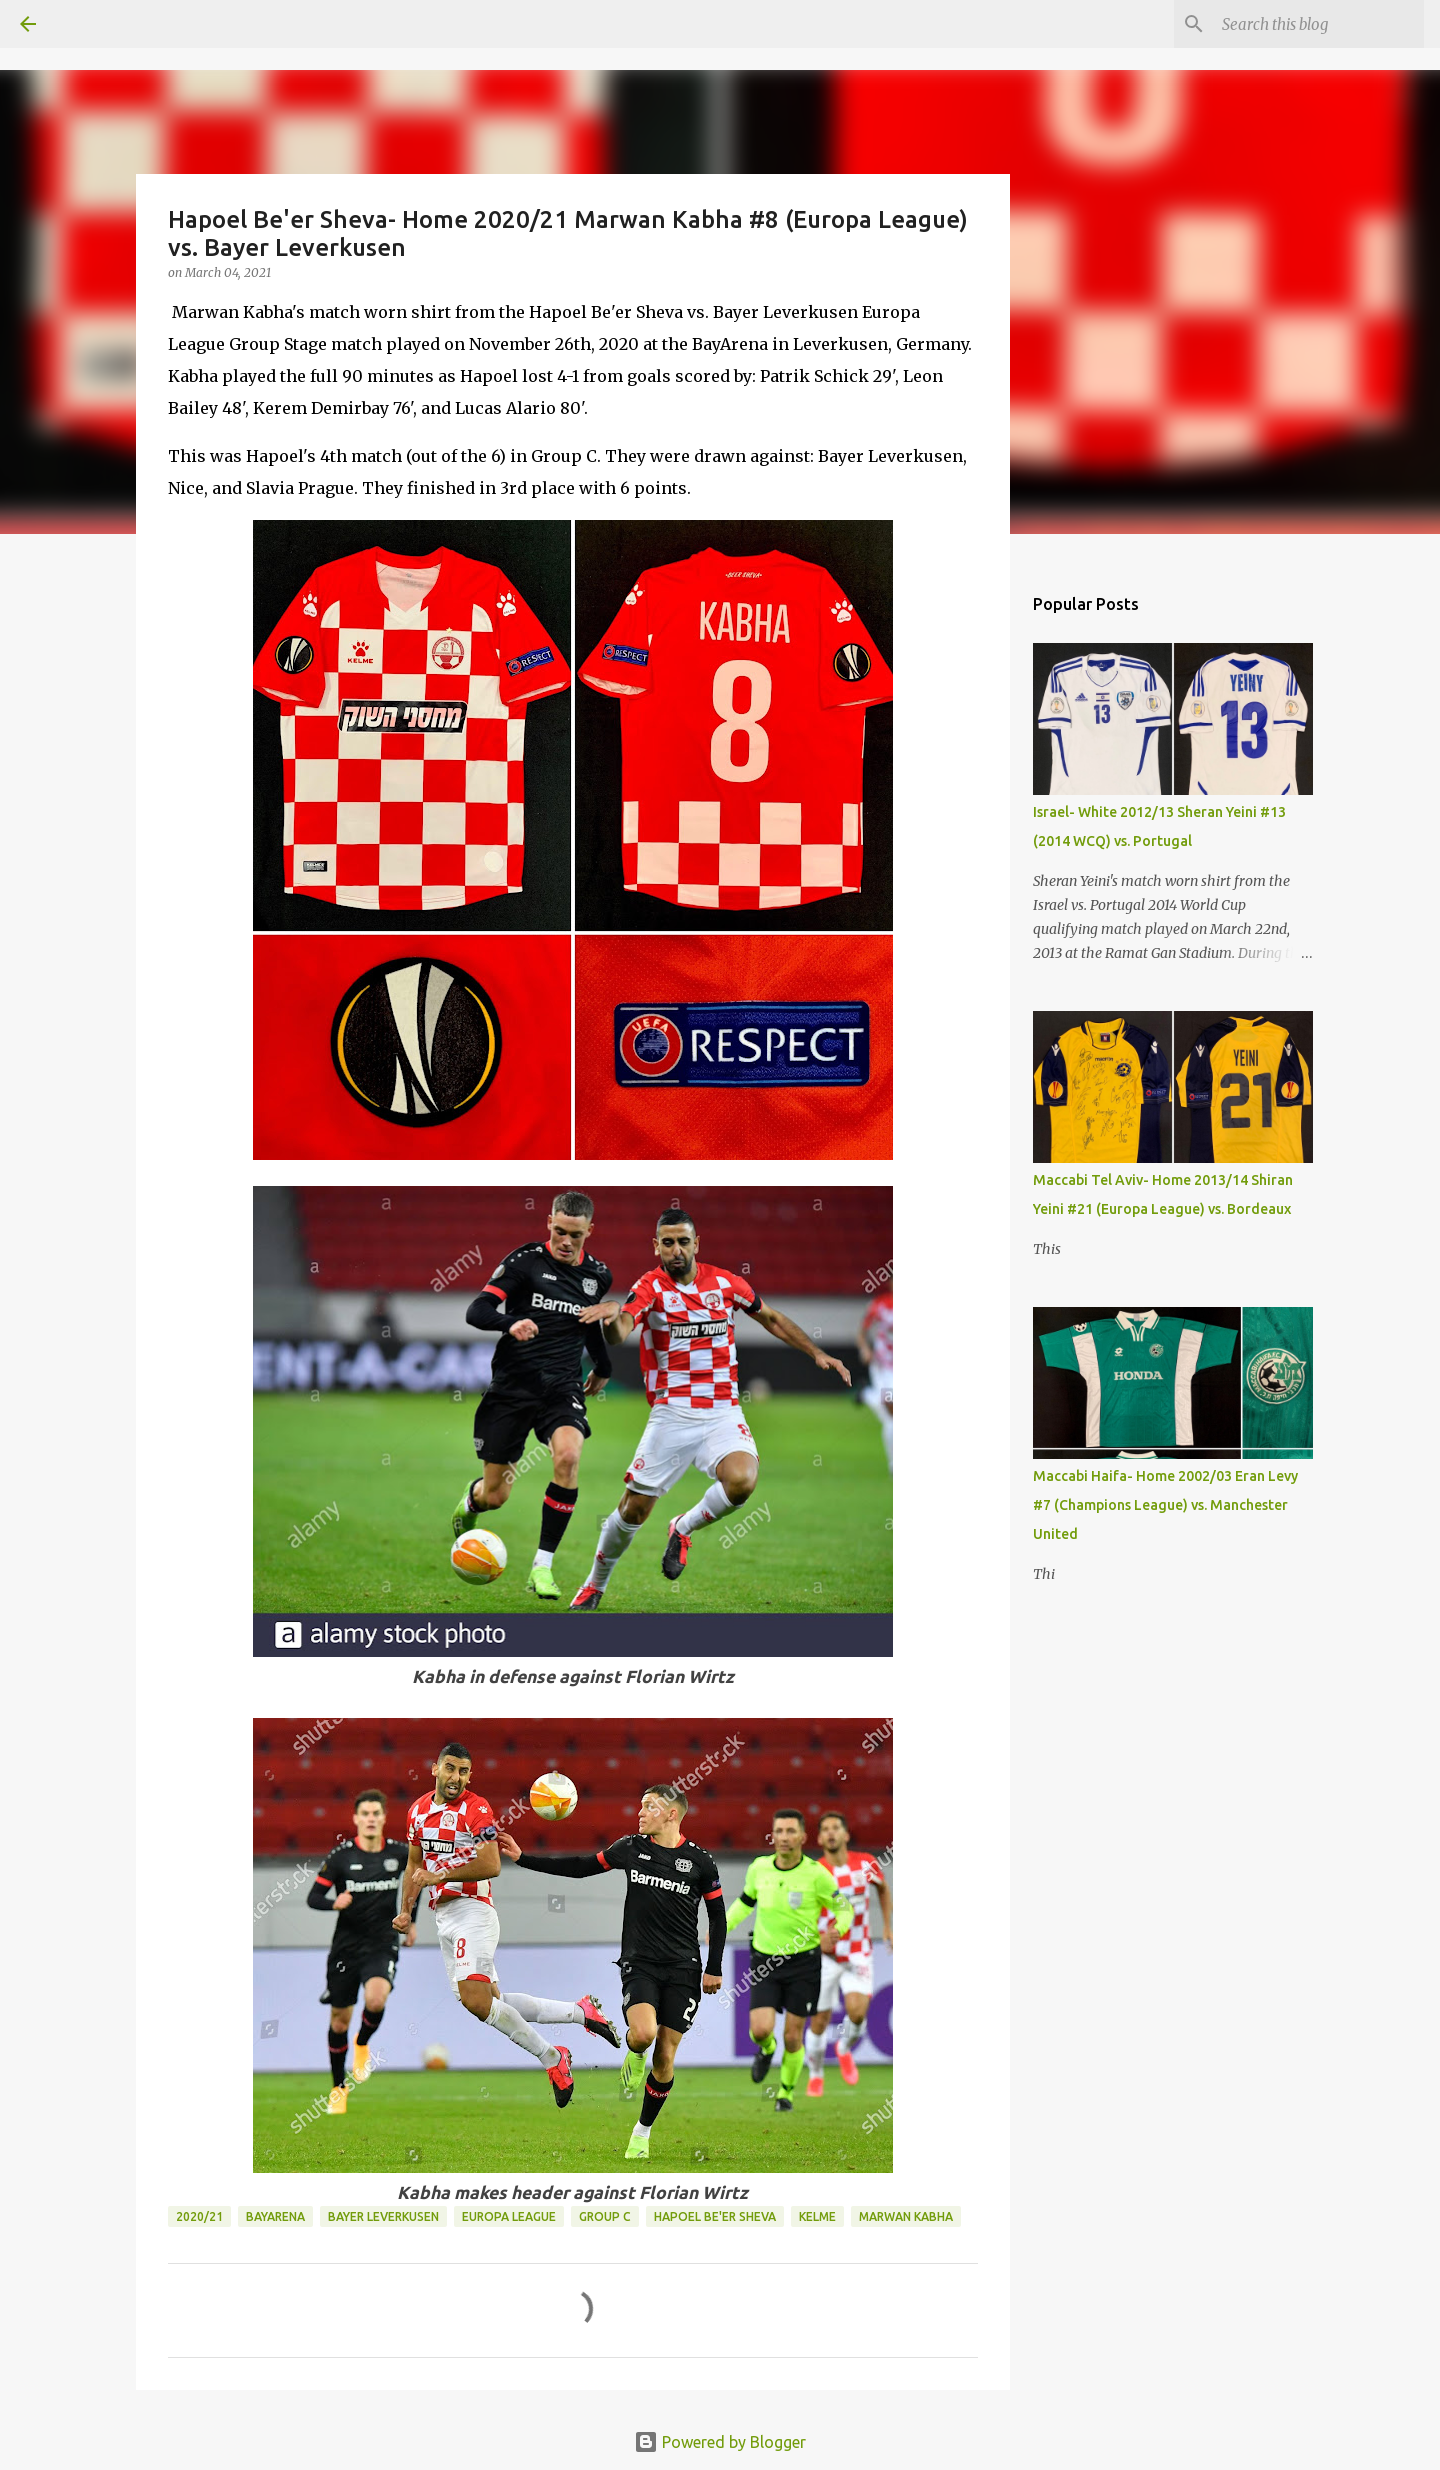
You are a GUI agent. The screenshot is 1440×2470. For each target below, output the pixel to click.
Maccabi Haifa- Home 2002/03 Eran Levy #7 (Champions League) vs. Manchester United (1165, 1505)
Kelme (817, 2216)
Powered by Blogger (720, 2442)
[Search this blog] (1319, 24)
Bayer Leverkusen (383, 2216)
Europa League (509, 2216)
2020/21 (199, 2216)
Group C (605, 2216)
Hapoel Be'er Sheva (715, 2216)
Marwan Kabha (906, 2216)
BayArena (275, 2216)
